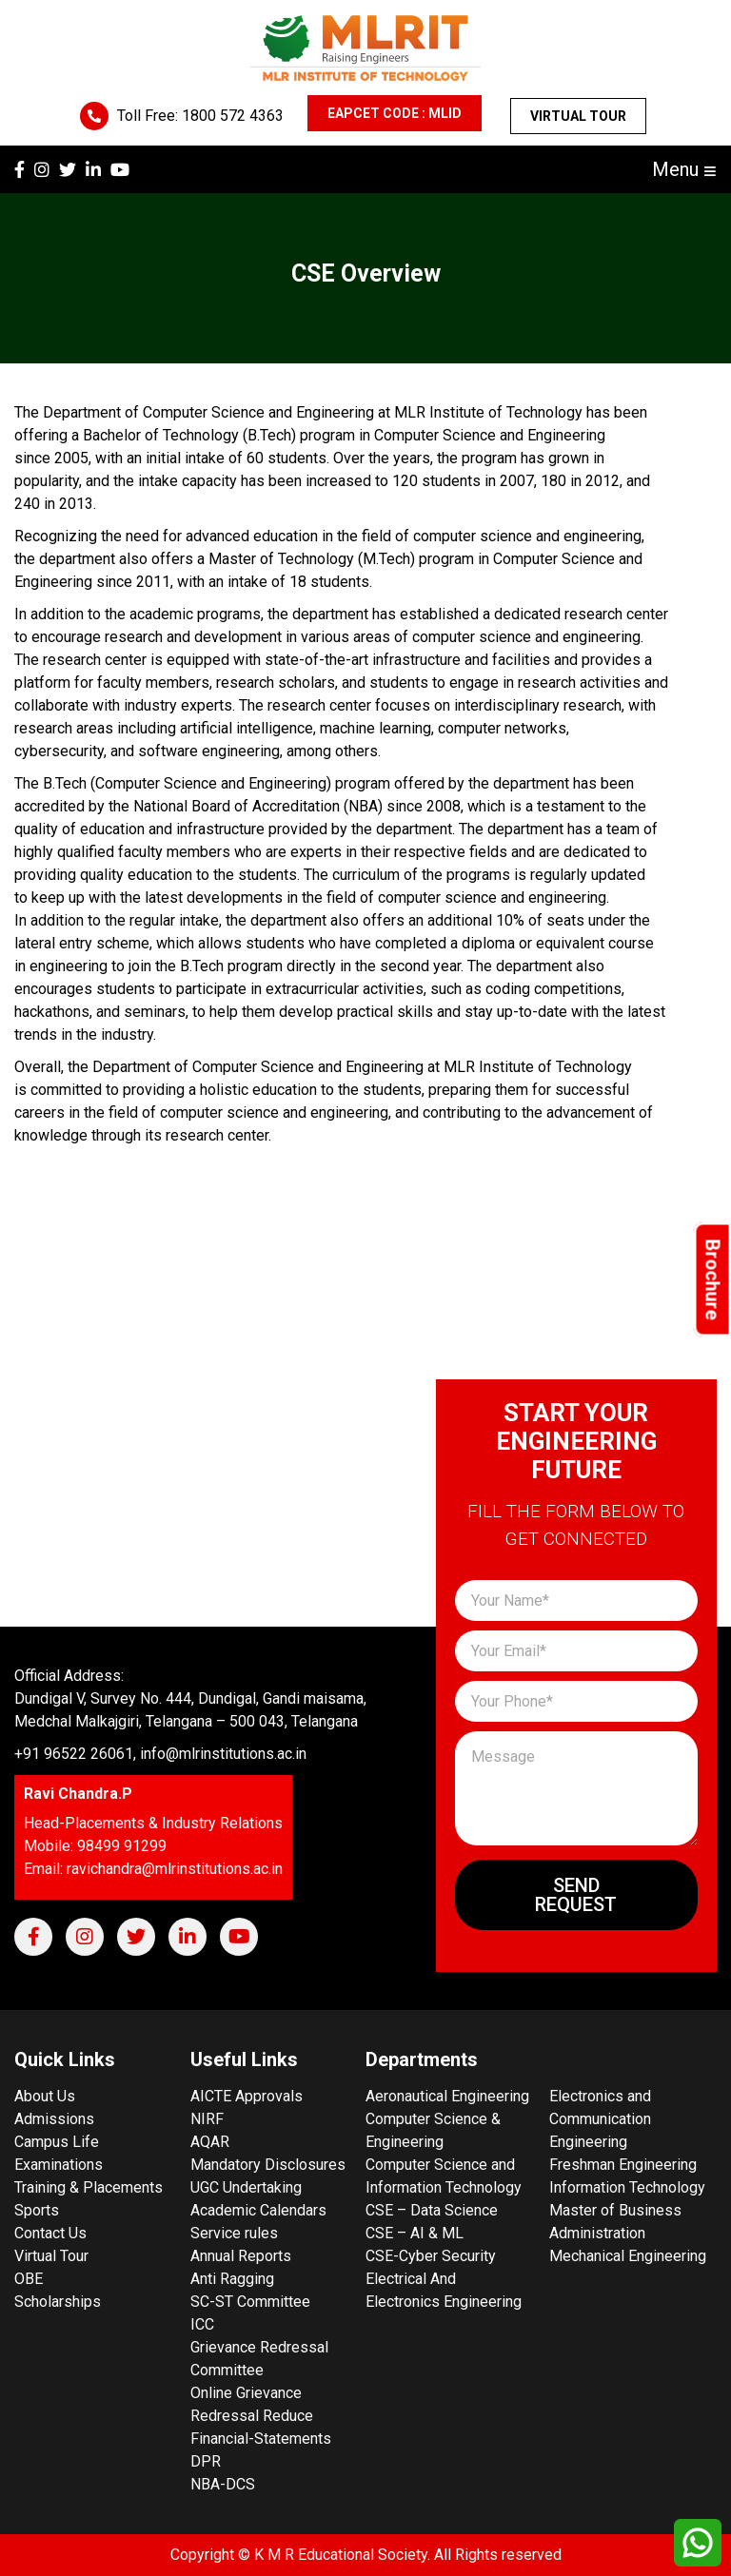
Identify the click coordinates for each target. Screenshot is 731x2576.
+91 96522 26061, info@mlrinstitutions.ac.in (160, 1754)
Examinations (58, 2165)
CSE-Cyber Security (431, 2256)
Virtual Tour (578, 116)
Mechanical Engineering (627, 2256)
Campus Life (56, 2142)
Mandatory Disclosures (268, 2165)
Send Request (576, 1895)
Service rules (234, 2233)
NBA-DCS (222, 2484)
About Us (44, 2096)
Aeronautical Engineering (447, 2096)
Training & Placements (88, 2187)
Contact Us (50, 2233)
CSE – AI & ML (415, 2233)
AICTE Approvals (246, 2096)
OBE (28, 2279)
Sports (36, 2210)
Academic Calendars (258, 2210)
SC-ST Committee (250, 2302)
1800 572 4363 (233, 116)
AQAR (209, 2142)
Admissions (54, 2119)
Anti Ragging (232, 2279)
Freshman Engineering (623, 2165)
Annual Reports (240, 2256)
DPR (205, 2461)
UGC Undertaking (246, 2187)
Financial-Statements (260, 2439)
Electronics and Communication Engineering (600, 2119)
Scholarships (57, 2302)
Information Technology (627, 2187)
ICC (202, 2324)
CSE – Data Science (432, 2210)
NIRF (207, 2119)
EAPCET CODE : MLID (394, 113)
